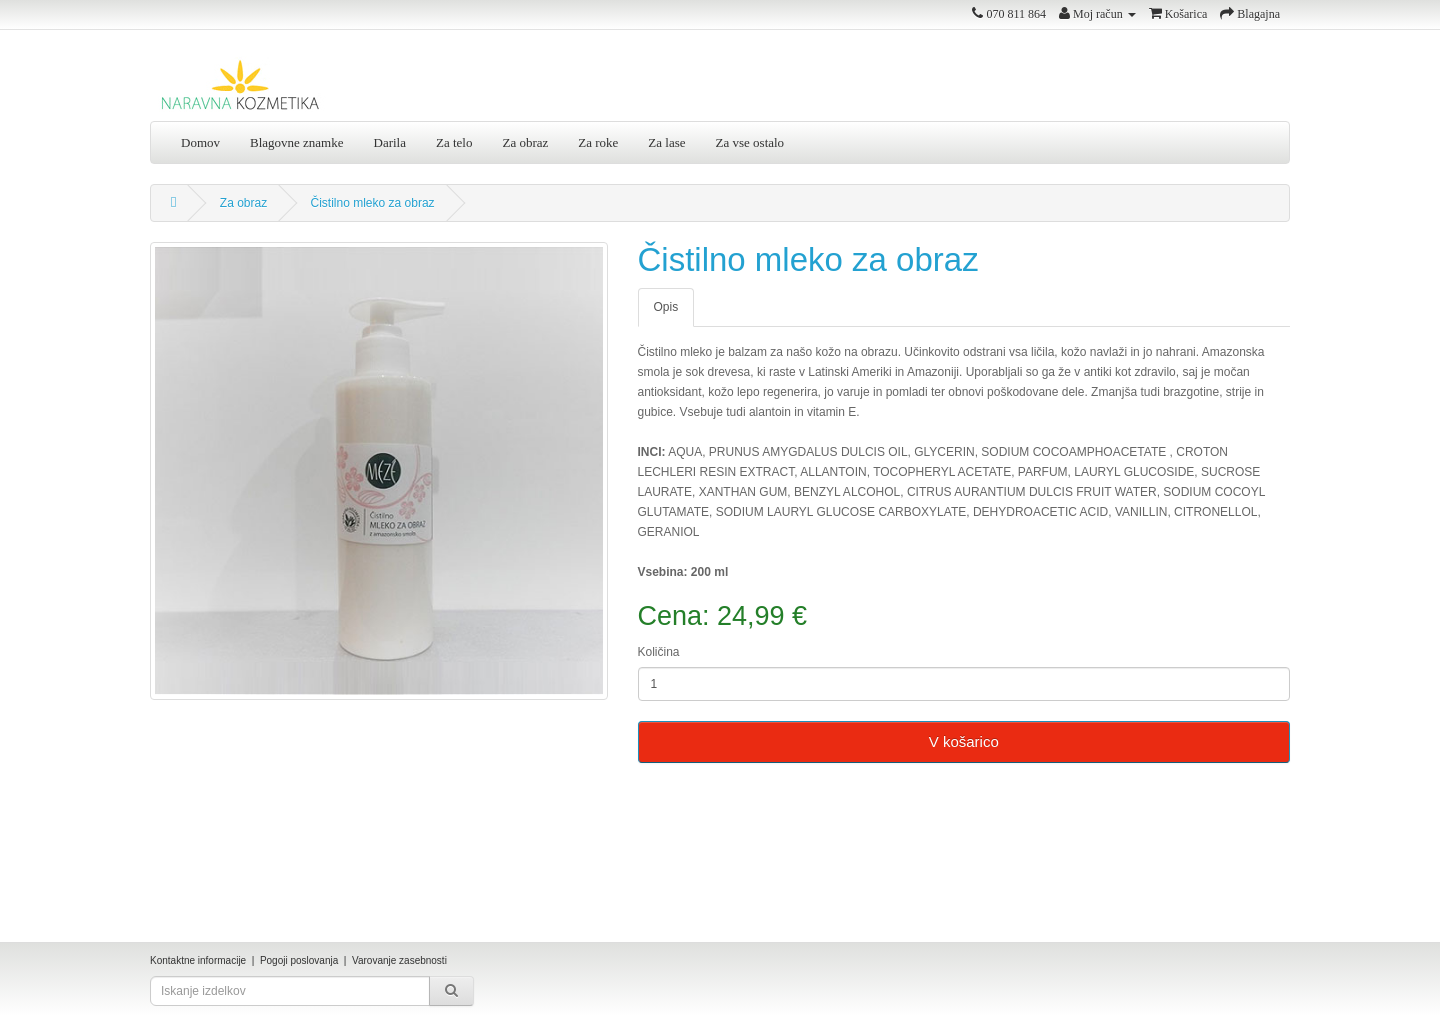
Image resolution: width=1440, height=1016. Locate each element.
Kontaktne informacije (198, 960)
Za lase (666, 142)
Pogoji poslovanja (299, 960)
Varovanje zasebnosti (399, 960)
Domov (200, 142)
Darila (390, 142)
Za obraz (525, 142)
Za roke (598, 142)
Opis (666, 307)
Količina (659, 652)
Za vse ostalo (750, 142)
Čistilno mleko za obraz (373, 203)
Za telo (454, 142)
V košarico (964, 741)
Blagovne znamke (297, 142)
